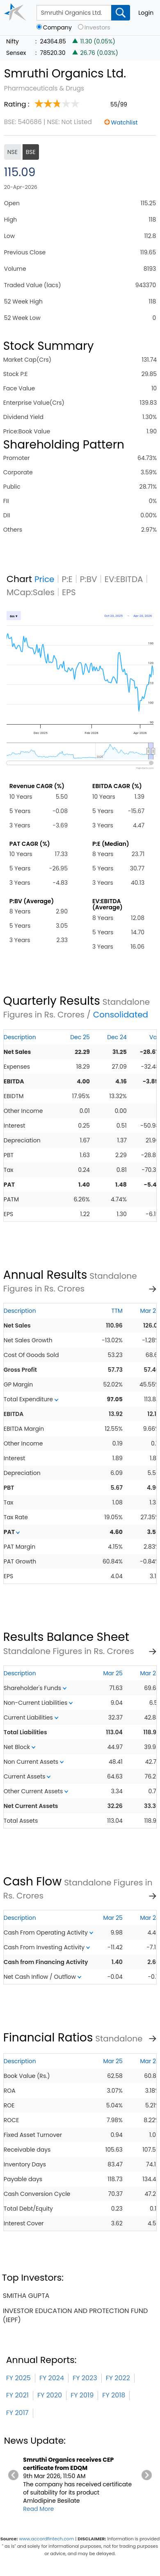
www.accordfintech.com (46, 2538)
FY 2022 (118, 2378)
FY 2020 (49, 2395)
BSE (31, 152)
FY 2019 (82, 2395)
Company (57, 28)
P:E (67, 579)
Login (145, 13)
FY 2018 (113, 2395)
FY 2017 (17, 2412)
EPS (69, 592)
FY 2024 (51, 2378)
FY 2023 (85, 2378)
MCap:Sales (31, 592)
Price (44, 579)
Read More (38, 2509)
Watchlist (124, 122)
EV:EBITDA (124, 579)
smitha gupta (26, 2295)
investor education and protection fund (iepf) (75, 2315)
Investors (97, 28)
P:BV (88, 579)
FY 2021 (17, 2395)
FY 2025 (18, 2378)
